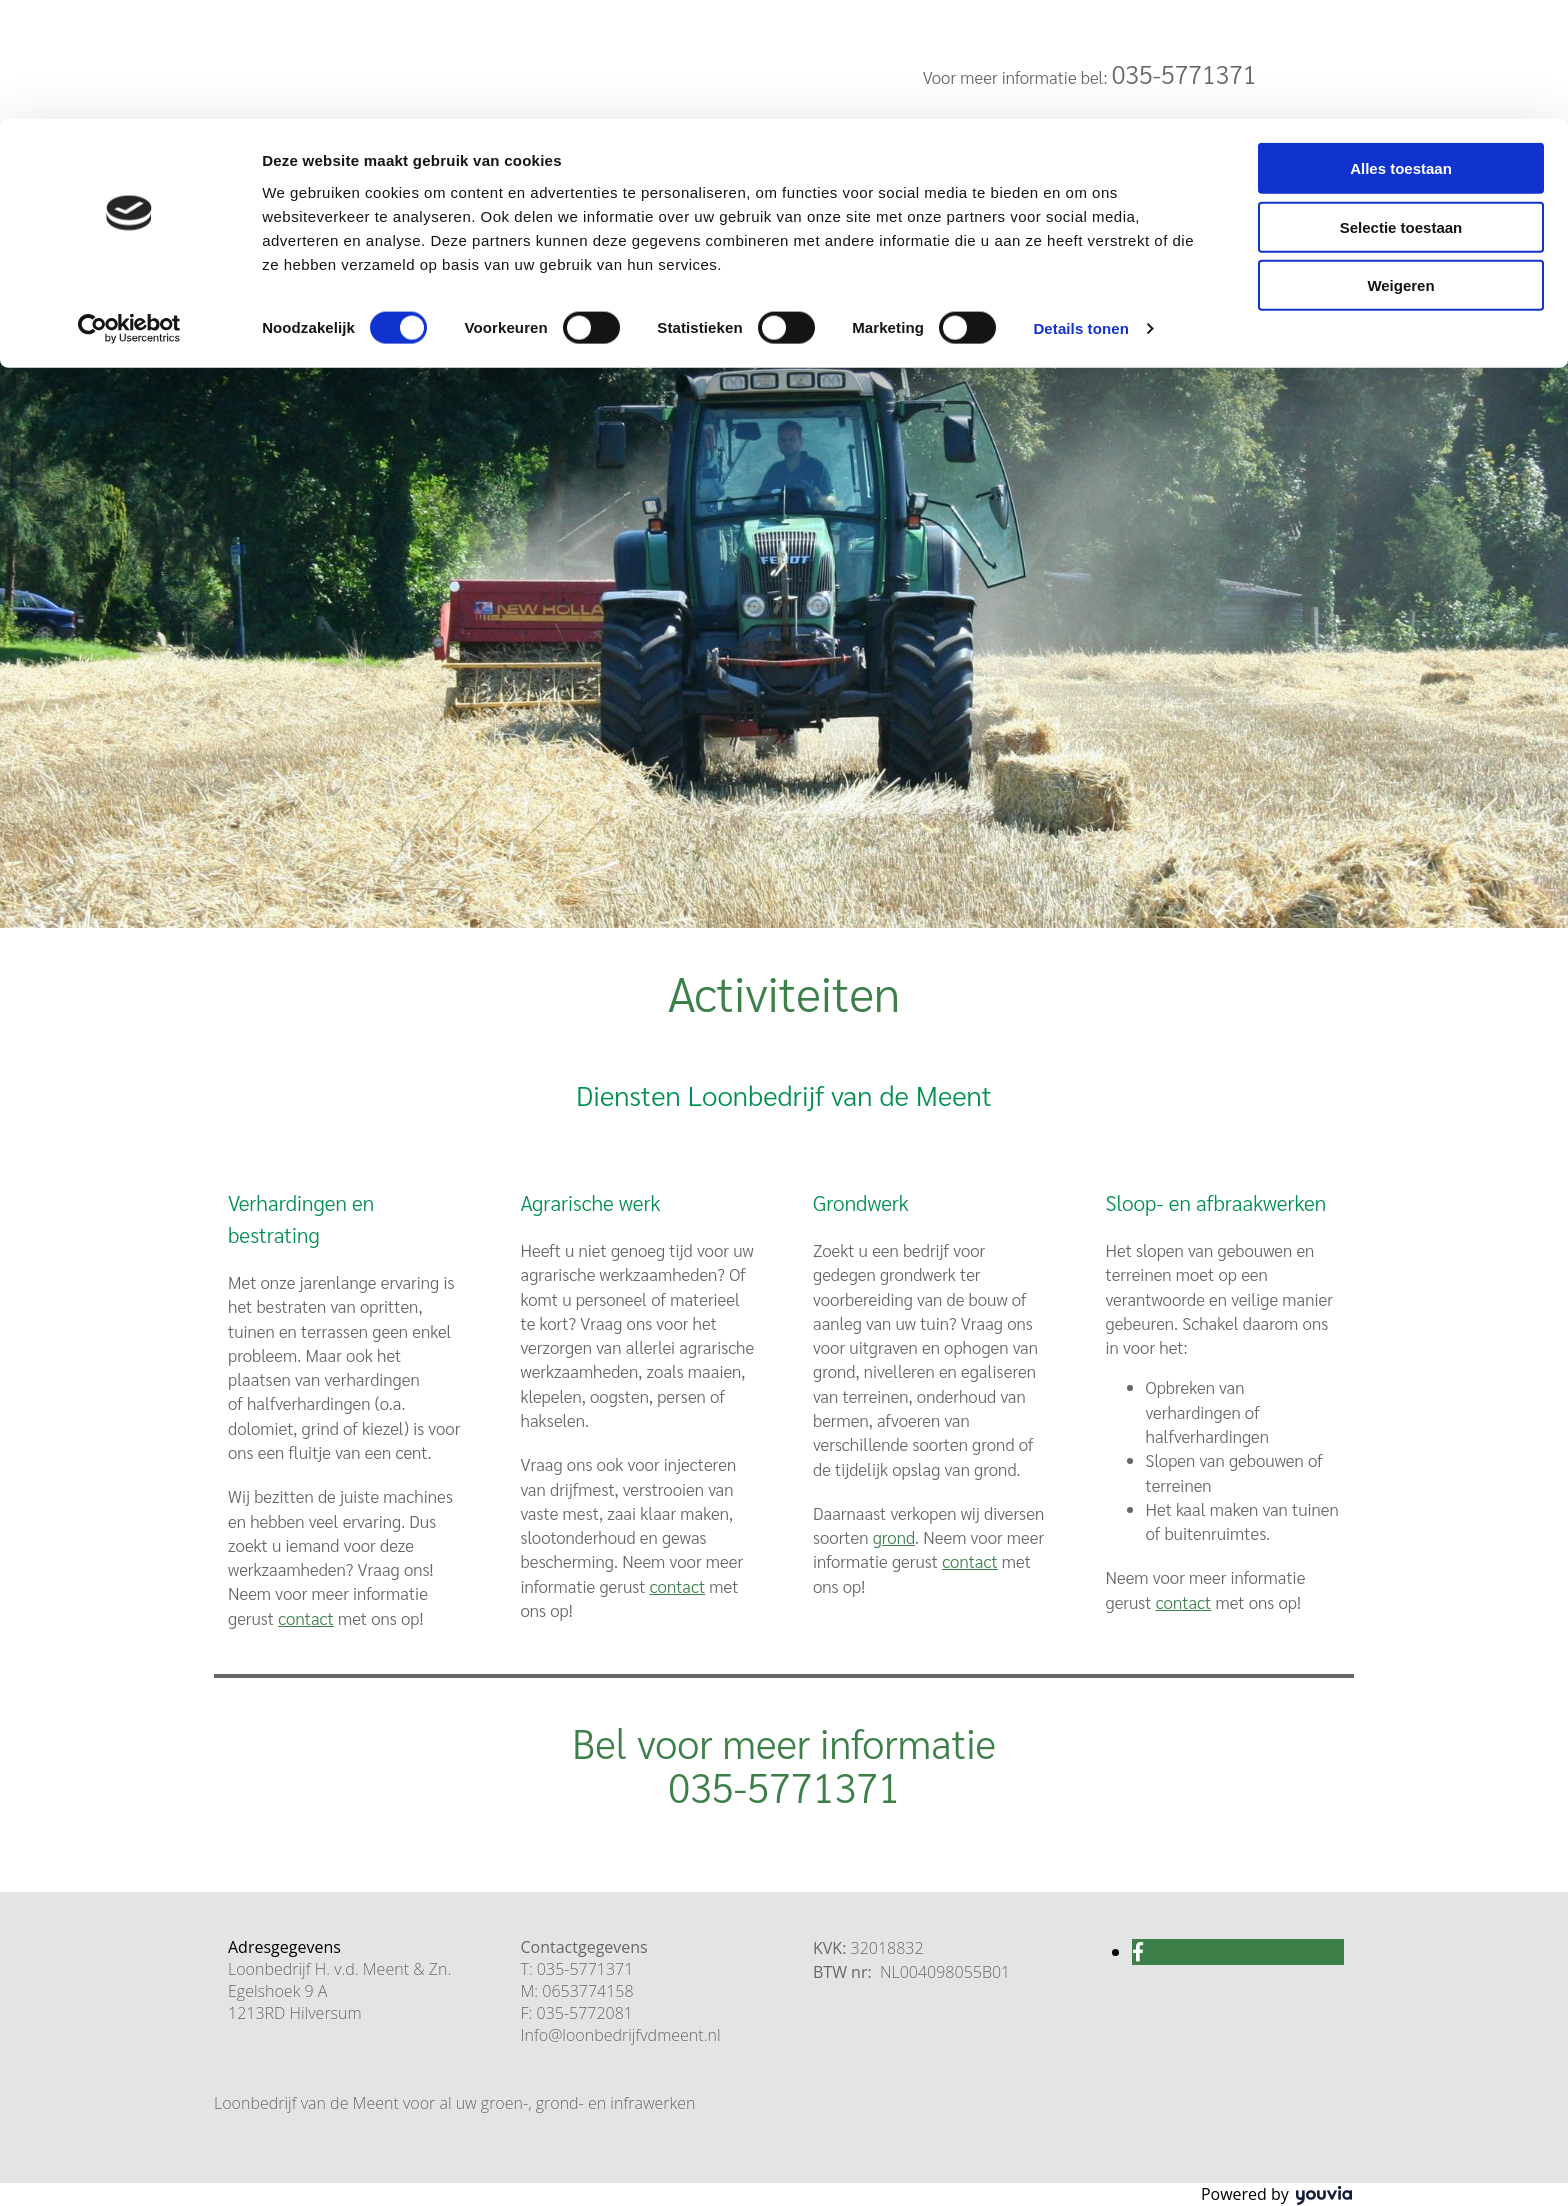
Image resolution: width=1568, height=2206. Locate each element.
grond (894, 1537)
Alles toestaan (1401, 49)
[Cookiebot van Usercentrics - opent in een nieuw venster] (129, 210)
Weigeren (1400, 166)
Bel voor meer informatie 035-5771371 (784, 1764)
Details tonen (1080, 209)
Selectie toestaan (1401, 108)
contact (678, 1586)
